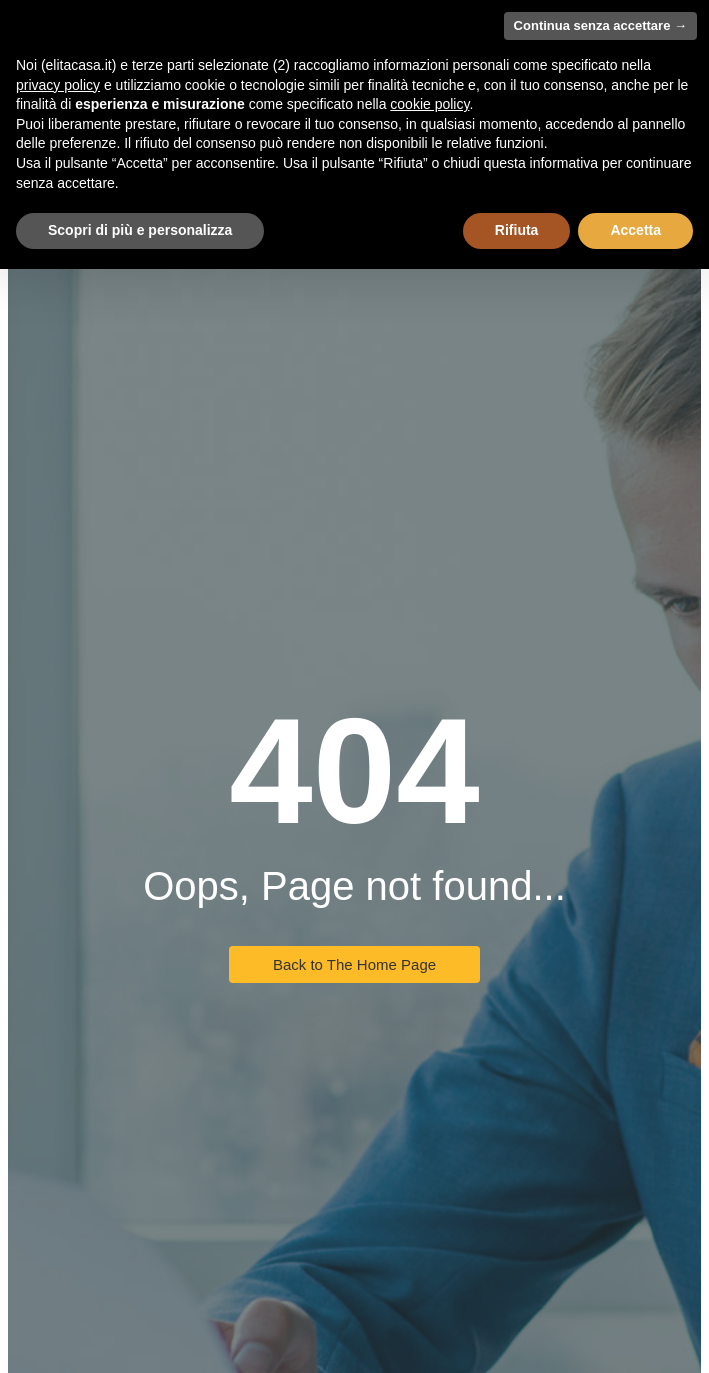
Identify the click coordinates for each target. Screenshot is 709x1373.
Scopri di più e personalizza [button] (140, 230)
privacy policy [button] (58, 85)
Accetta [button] (635, 230)
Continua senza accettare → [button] (600, 25)
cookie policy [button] (429, 104)
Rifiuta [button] (517, 230)
